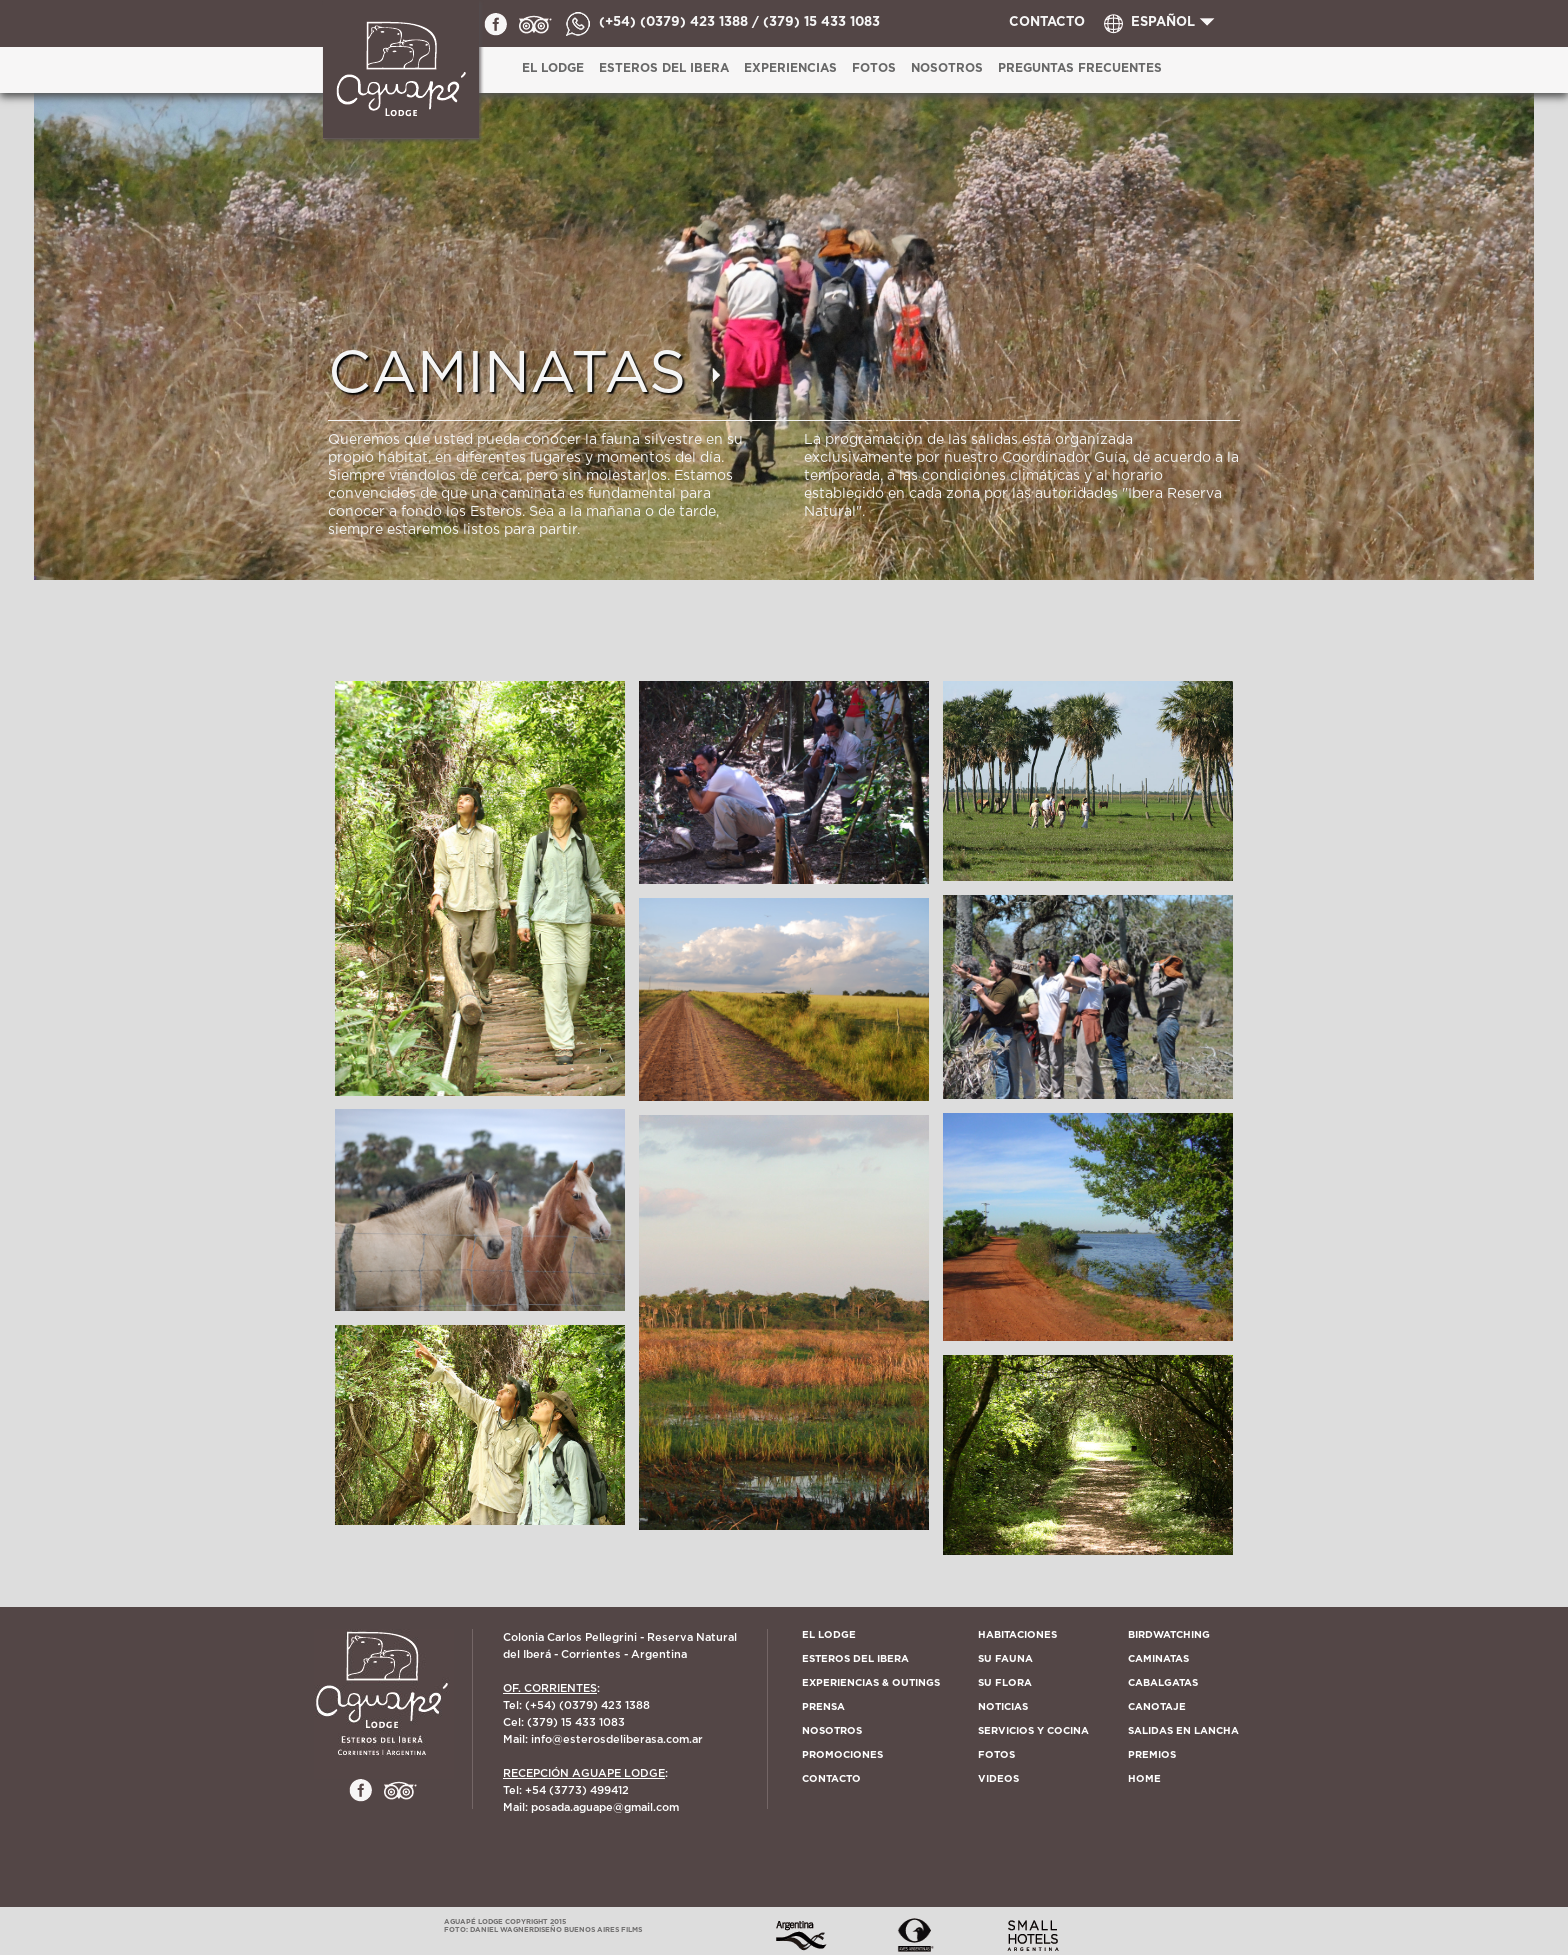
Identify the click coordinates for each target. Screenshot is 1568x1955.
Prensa (823, 1707)
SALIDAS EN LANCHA (1183, 1731)
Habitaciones (1017, 1635)
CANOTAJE (1157, 1707)
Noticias (1003, 1707)
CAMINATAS (1158, 1659)
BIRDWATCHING (1169, 1635)
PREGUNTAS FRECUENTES (1080, 68)
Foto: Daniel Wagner (489, 1929)
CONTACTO (1047, 22)
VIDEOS (998, 1779)
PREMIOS (1152, 1755)
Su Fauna (1005, 1659)
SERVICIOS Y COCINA (1033, 1731)
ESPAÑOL (1163, 22)
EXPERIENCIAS (790, 68)
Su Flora (1005, 1683)
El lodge (829, 1635)
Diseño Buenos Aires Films (588, 1929)
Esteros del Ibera (855, 1659)
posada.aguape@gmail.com (605, 1807)
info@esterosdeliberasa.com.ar (617, 1739)
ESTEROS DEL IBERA (664, 68)
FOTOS (996, 1755)
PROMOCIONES (842, 1755)
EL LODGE (553, 68)
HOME (1144, 1779)
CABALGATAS (1163, 1683)
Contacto (831, 1779)
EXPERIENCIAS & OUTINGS (871, 1683)
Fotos (874, 68)
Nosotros (947, 68)
